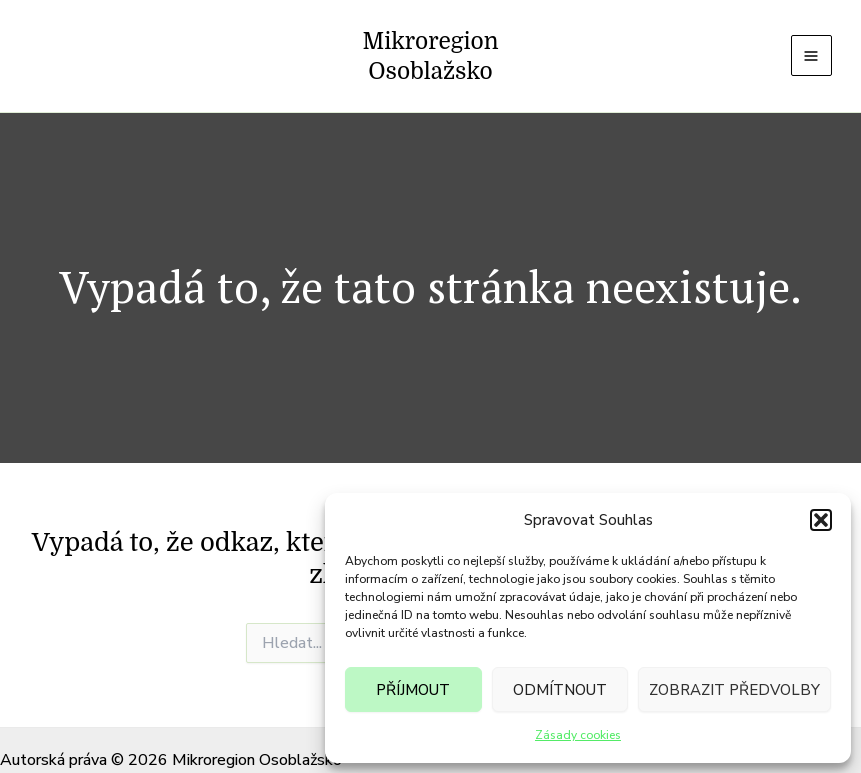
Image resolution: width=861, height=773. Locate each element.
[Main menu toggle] (808, 41)
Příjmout (413, 690)
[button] (821, 520)
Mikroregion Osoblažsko (430, 41)
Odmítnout (560, 690)
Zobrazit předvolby (734, 690)
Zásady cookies (578, 735)
